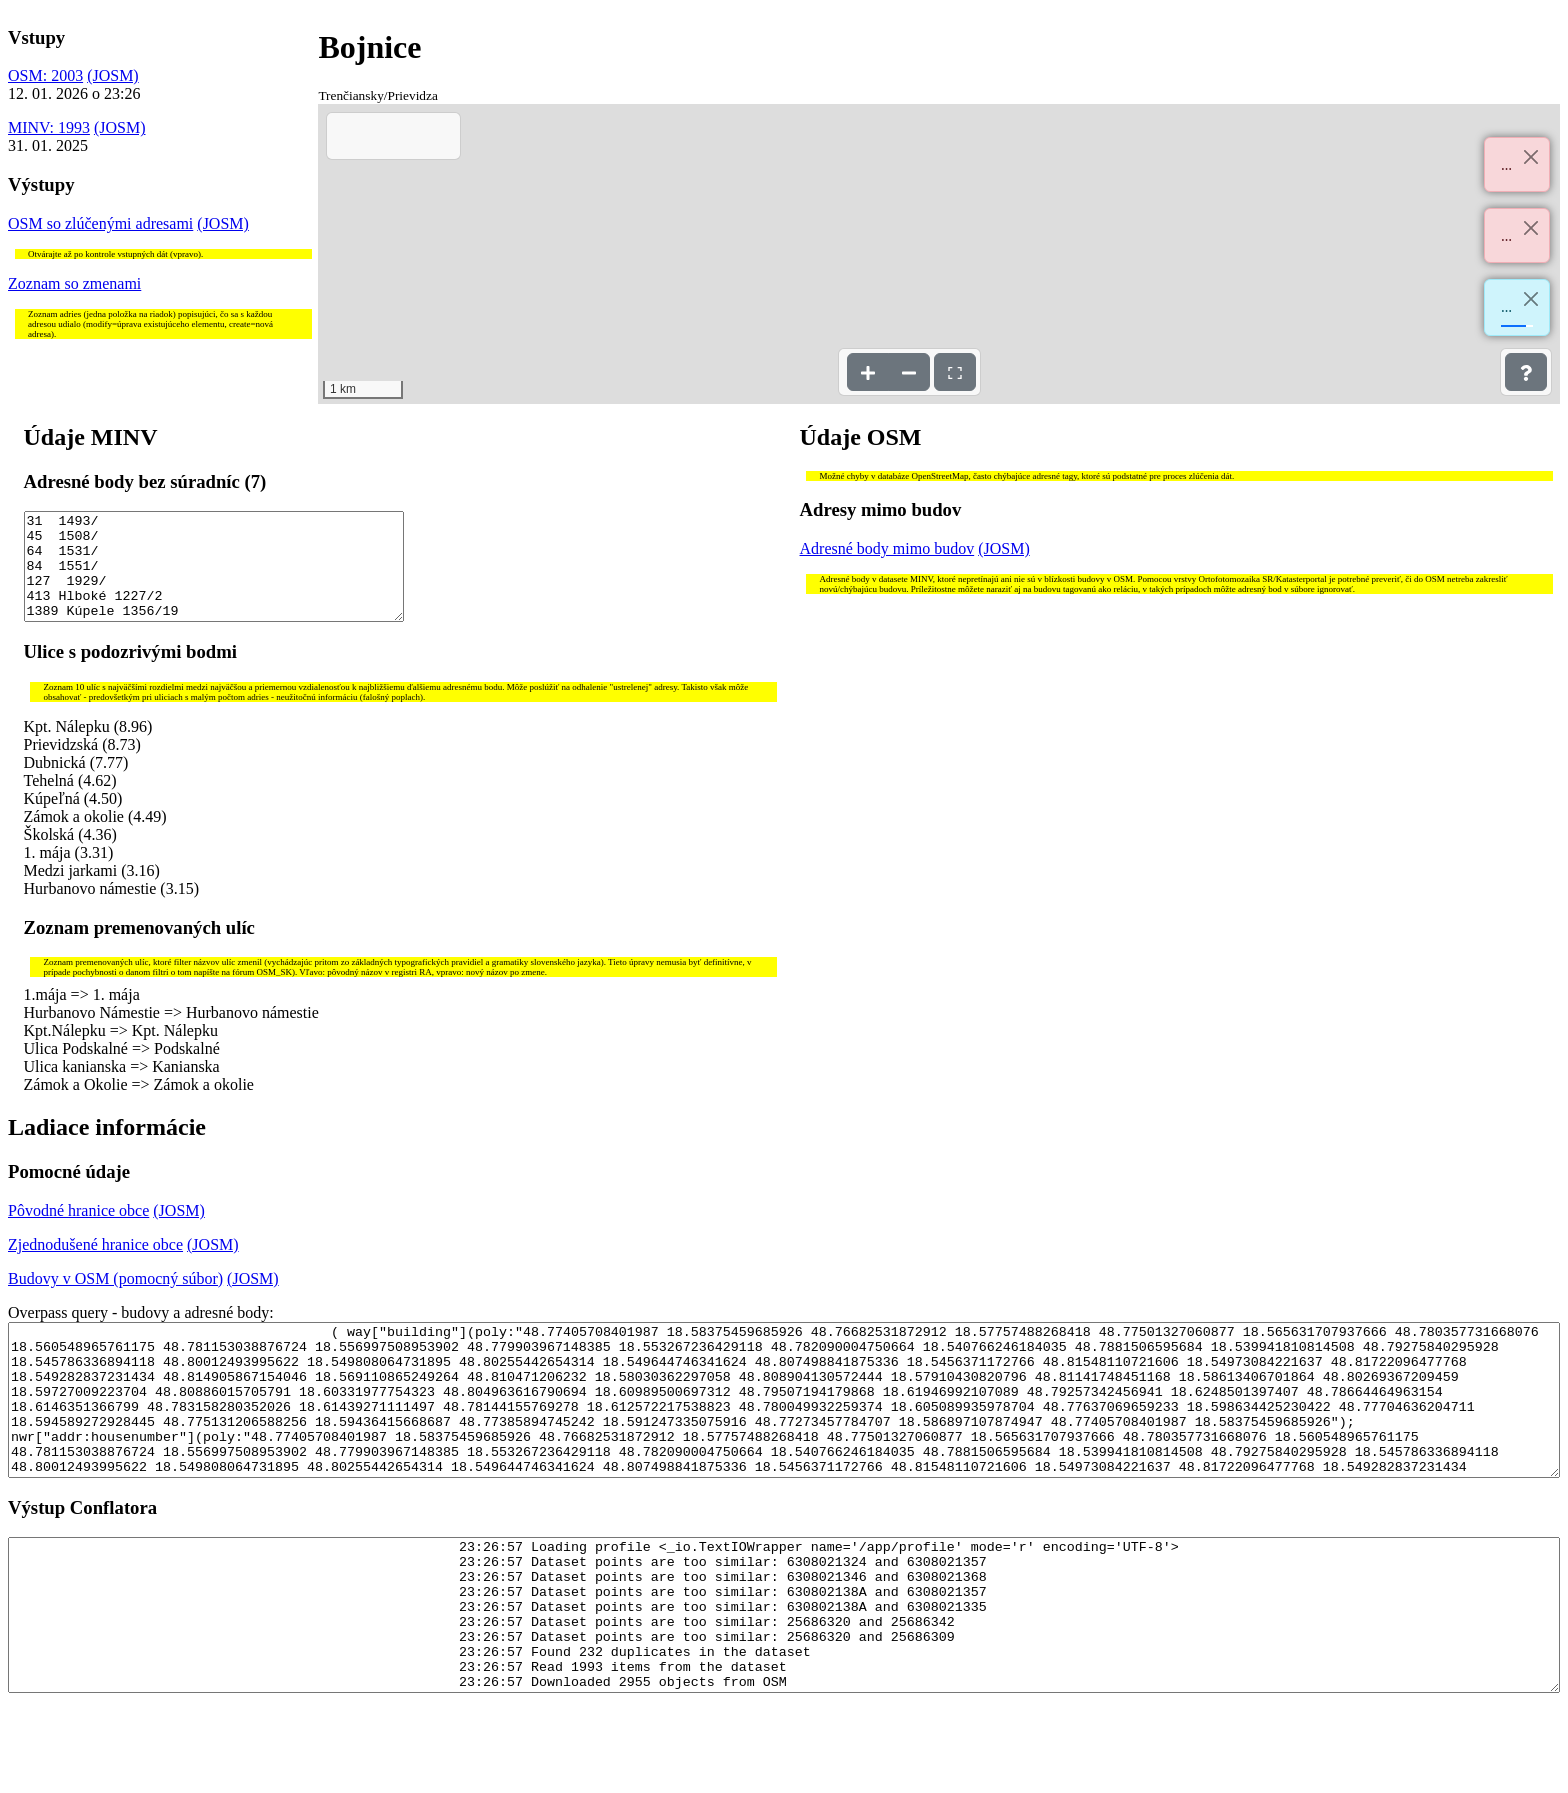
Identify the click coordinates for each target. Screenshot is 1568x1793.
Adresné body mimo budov (887, 548)
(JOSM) (113, 75)
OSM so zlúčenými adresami (100, 223)
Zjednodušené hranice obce (95, 1265)
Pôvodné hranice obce (78, 1231)
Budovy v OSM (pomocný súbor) (115, 1299)
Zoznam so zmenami (74, 283)
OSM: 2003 (45, 75)
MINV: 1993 (49, 127)
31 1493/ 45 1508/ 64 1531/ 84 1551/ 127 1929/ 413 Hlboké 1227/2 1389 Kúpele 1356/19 (214, 577)
